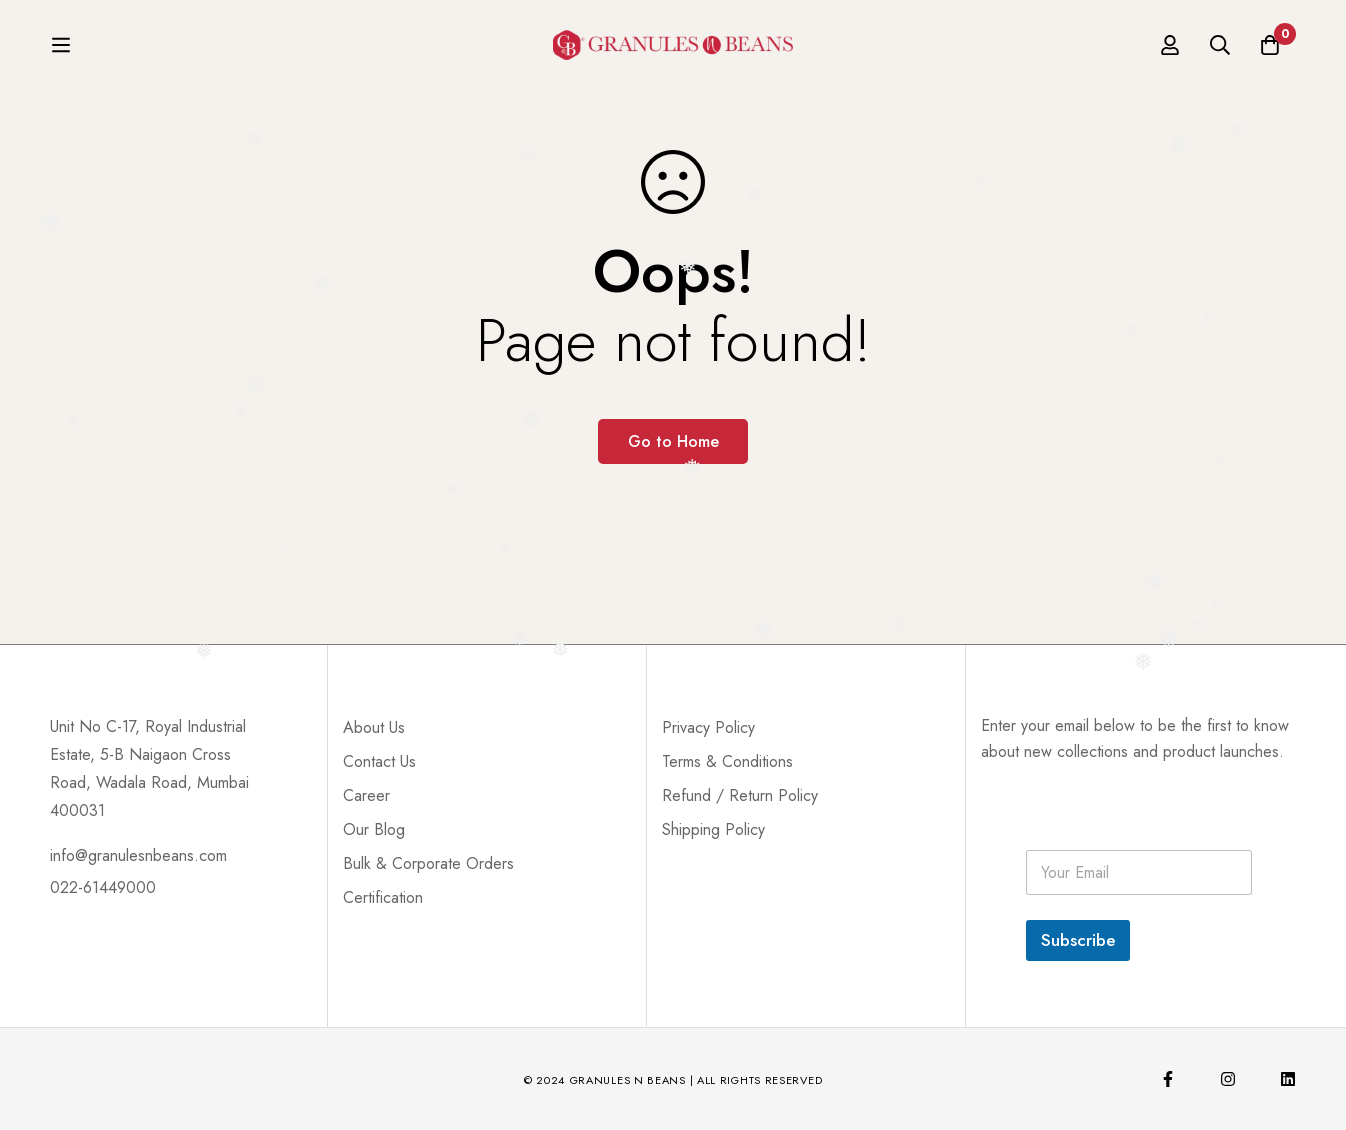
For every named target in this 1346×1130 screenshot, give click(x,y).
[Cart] (1270, 50)
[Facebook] (1168, 1079)
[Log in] (1170, 50)
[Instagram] (1228, 1079)
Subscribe (1078, 940)
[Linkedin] (1288, 1079)
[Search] (1220, 50)
